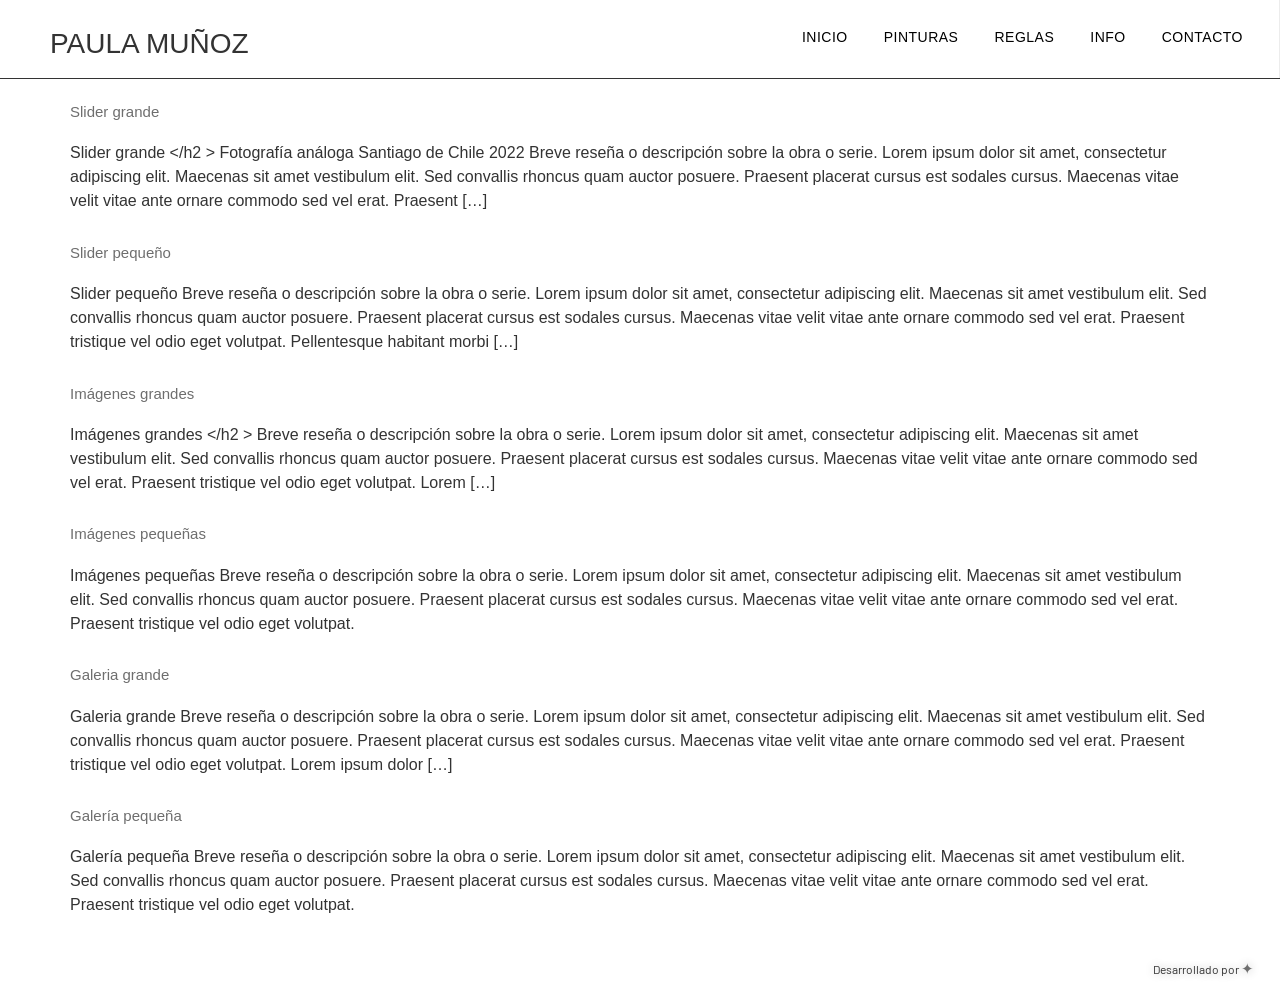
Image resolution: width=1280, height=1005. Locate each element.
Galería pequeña (126, 815)
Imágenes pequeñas (138, 533)
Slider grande (114, 111)
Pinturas (921, 37)
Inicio (825, 37)
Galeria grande (119, 674)
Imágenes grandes (132, 393)
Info (1107, 37)
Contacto (1202, 37)
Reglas (1024, 37)
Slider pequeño (120, 252)
